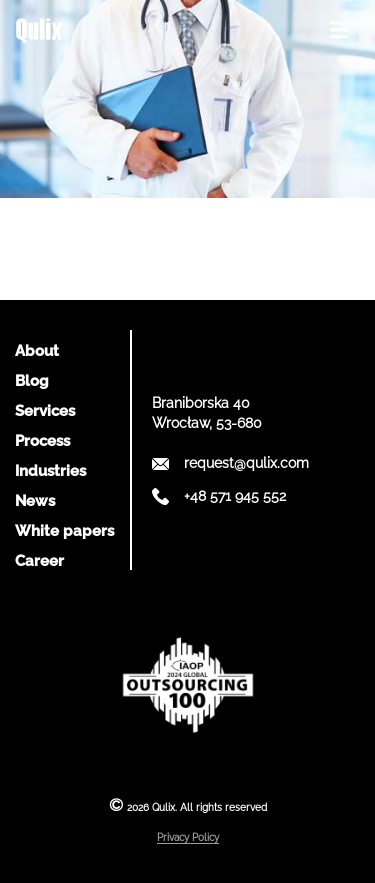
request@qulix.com (246, 463)
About (37, 351)
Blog (32, 381)
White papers (64, 531)
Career (39, 561)
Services (45, 411)
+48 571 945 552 (235, 496)
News (35, 501)
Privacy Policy (188, 837)
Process (42, 441)
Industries (50, 471)
